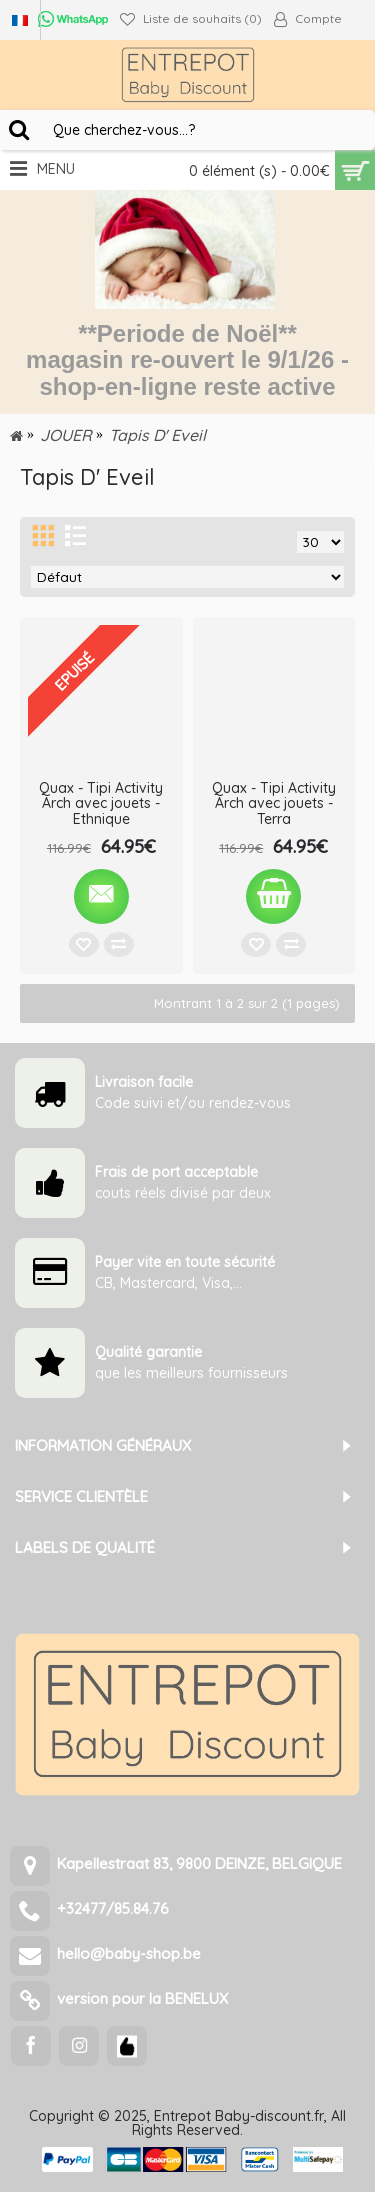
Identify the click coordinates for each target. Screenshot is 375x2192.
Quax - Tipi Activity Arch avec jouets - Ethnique (101, 803)
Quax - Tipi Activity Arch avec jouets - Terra (274, 803)
